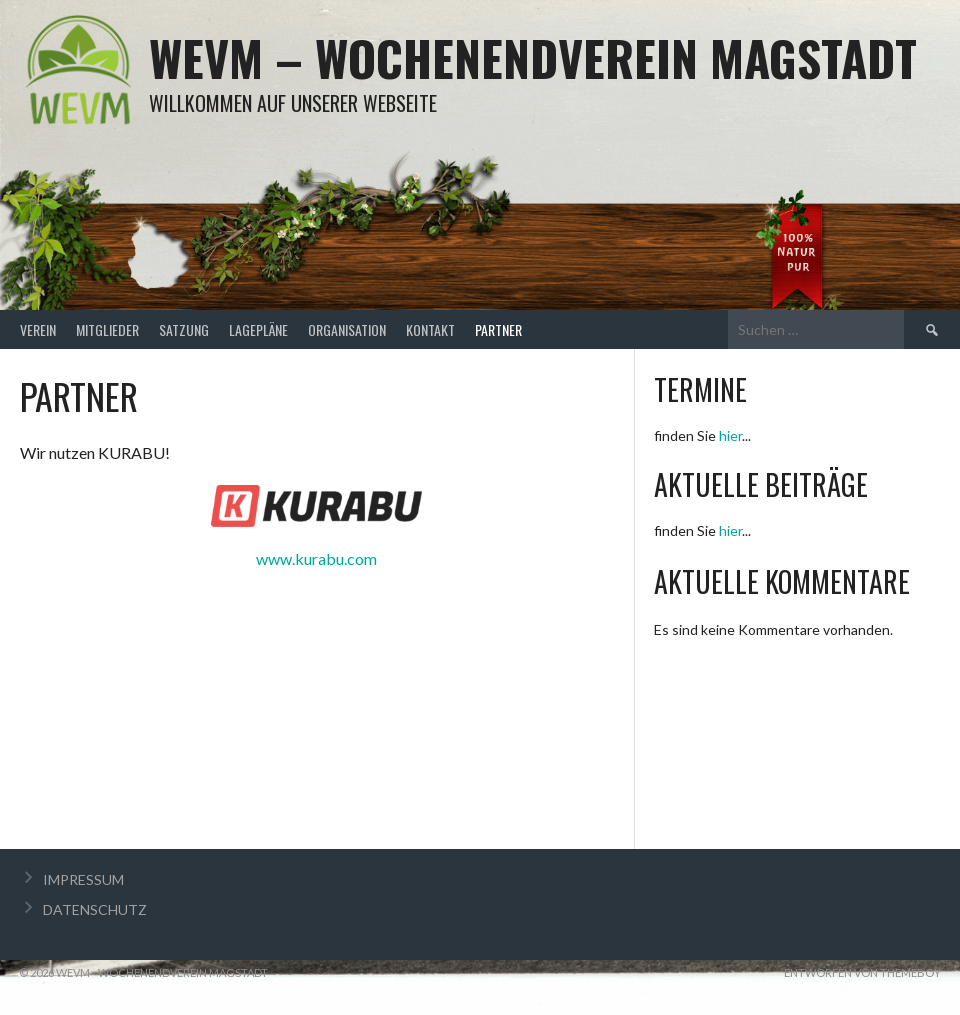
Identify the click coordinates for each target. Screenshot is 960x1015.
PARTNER (498, 329)
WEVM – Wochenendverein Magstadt (533, 57)
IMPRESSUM (83, 879)
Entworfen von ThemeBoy (862, 972)
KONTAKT (430, 329)
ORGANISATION (347, 329)
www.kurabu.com (316, 558)
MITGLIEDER (107, 329)
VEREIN (38, 329)
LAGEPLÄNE (258, 329)
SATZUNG (184, 329)
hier (730, 435)
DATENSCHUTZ (95, 909)
